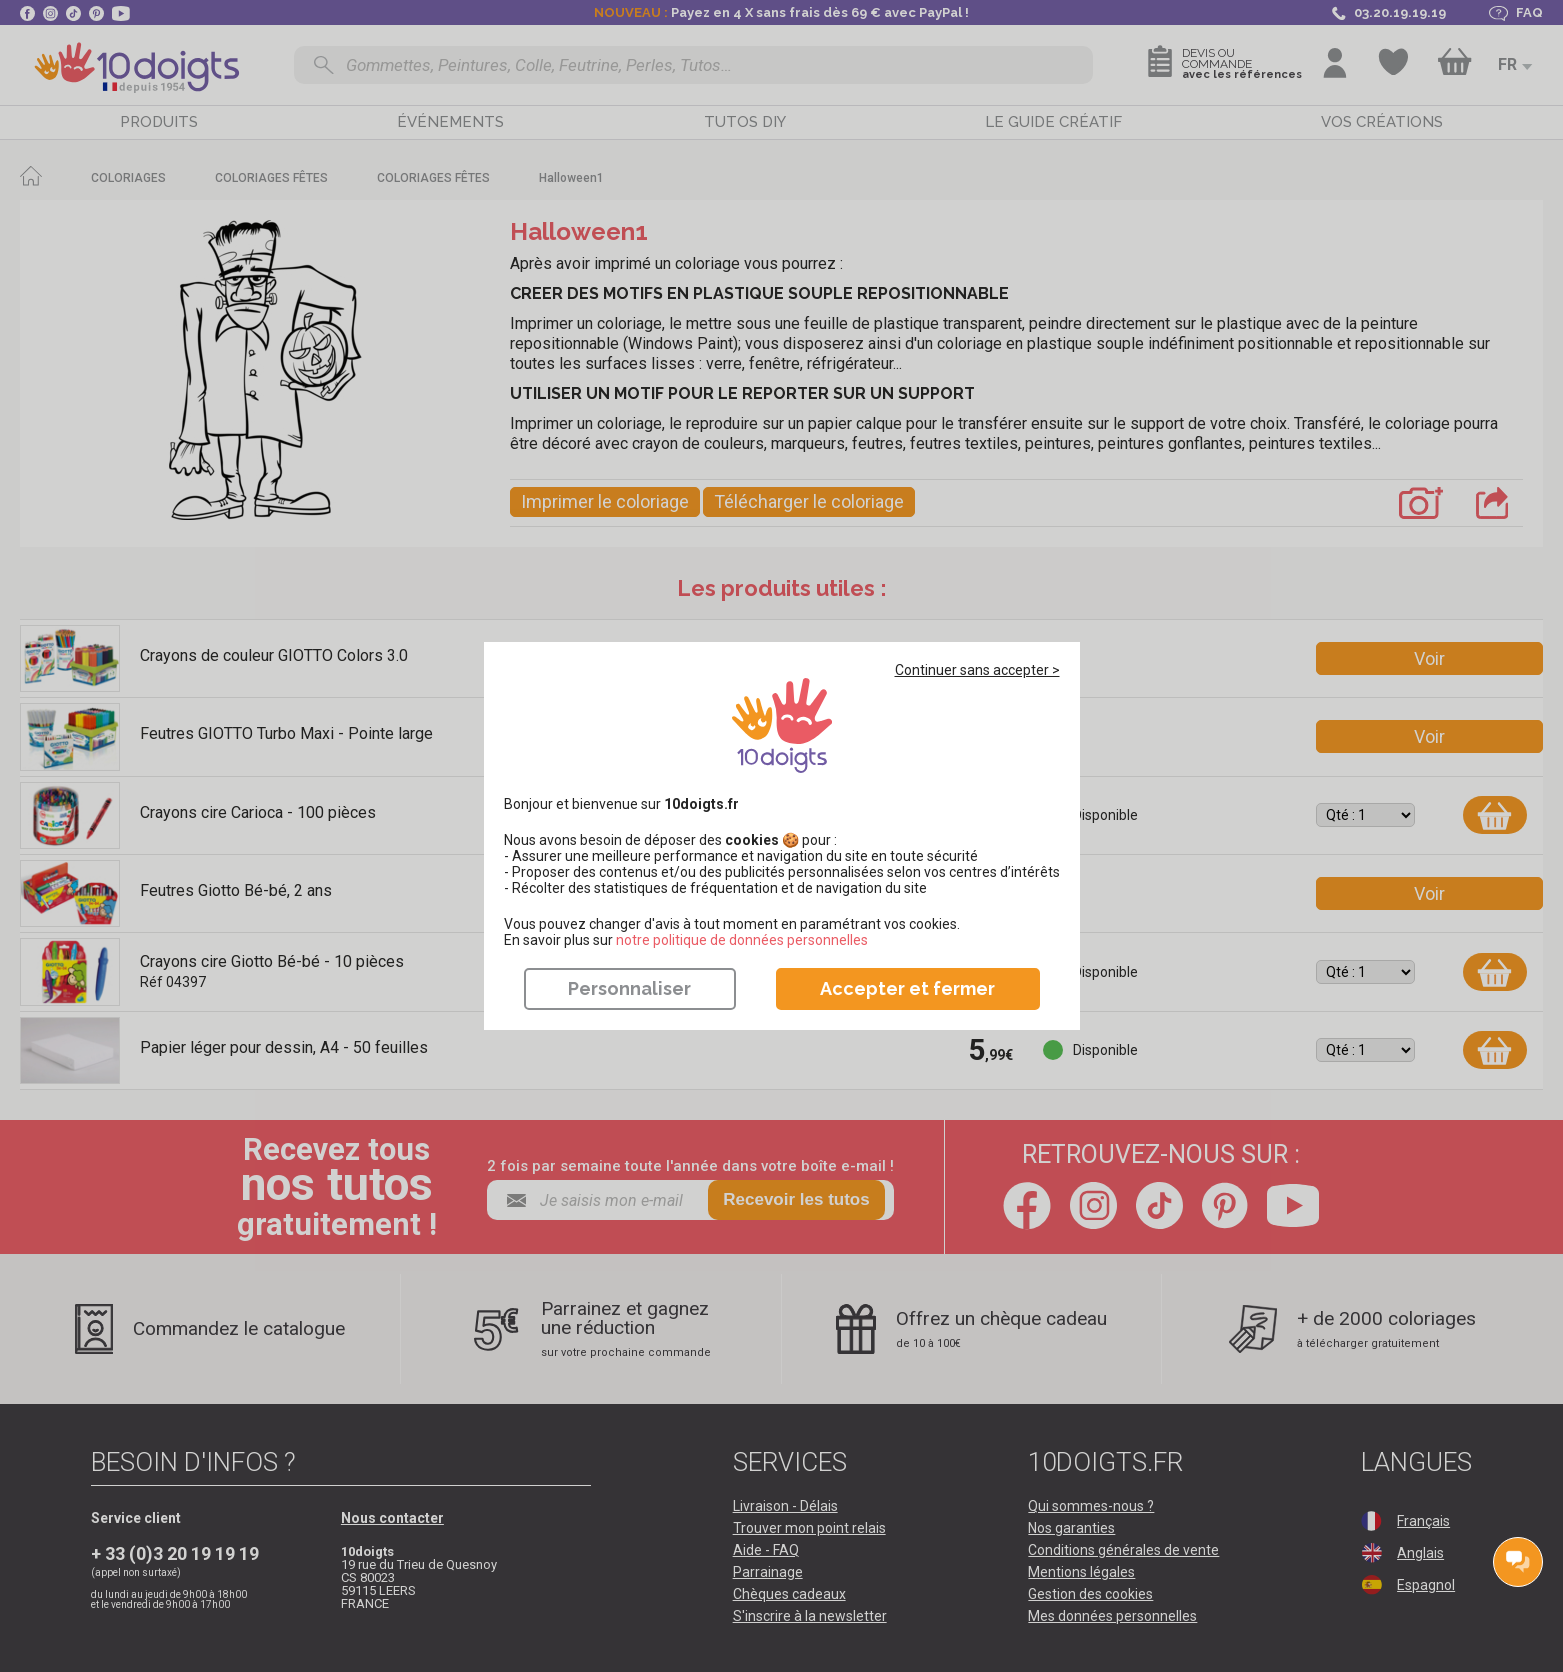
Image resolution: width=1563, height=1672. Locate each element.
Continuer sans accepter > (977, 670)
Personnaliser (629, 988)
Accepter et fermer (907, 988)
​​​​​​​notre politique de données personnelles (742, 940)
